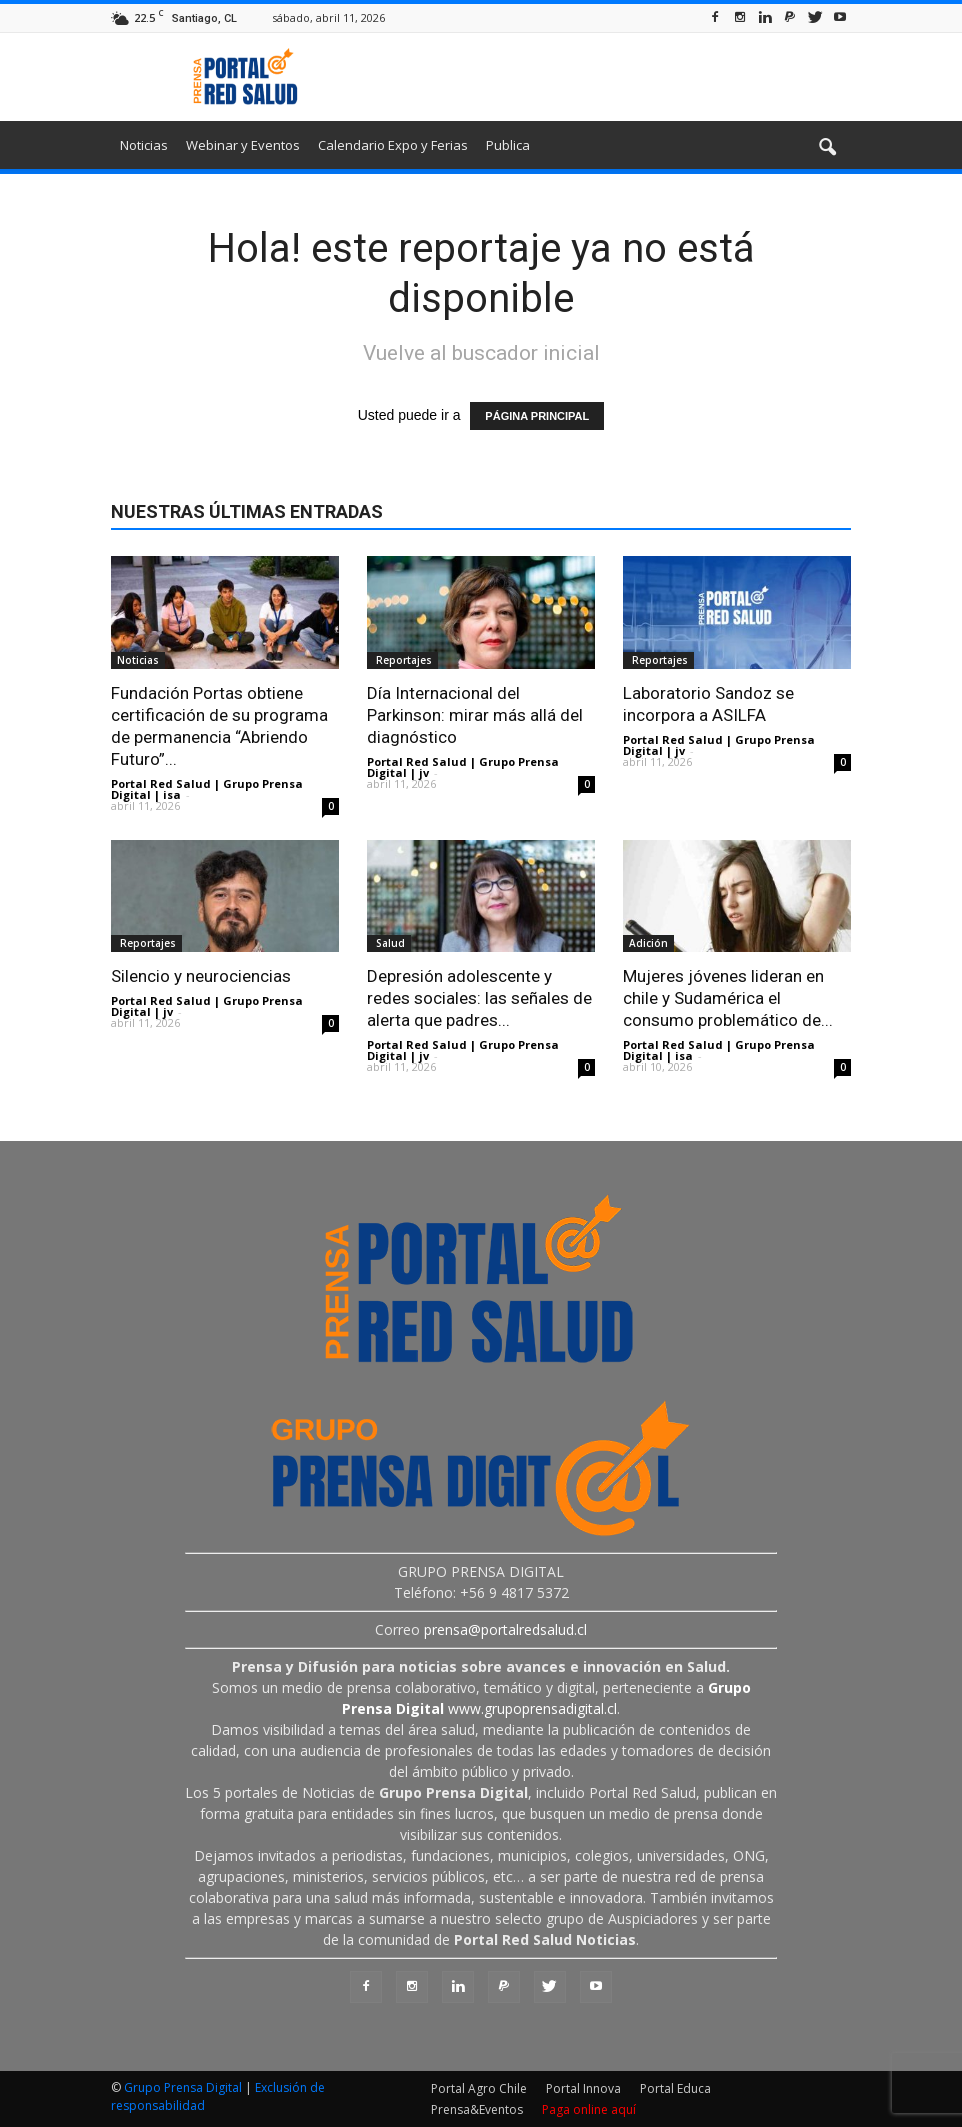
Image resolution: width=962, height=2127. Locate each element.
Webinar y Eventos (243, 145)
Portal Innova (583, 2088)
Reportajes (402, 660)
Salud (389, 943)
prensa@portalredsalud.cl (505, 1629)
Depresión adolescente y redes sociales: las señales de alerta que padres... (479, 998)
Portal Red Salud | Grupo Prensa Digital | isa (207, 789)
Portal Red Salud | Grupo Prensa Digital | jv (463, 767)
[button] (827, 148)
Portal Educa (675, 2088)
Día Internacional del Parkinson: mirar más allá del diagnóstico (475, 715)
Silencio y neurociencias (201, 976)
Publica (508, 145)
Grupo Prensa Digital (183, 2087)
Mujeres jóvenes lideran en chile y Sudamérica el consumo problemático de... (728, 998)
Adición (648, 943)
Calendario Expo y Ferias (393, 145)
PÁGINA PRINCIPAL (537, 416)
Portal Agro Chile (479, 2088)
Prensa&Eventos (477, 2109)
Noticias (144, 145)
